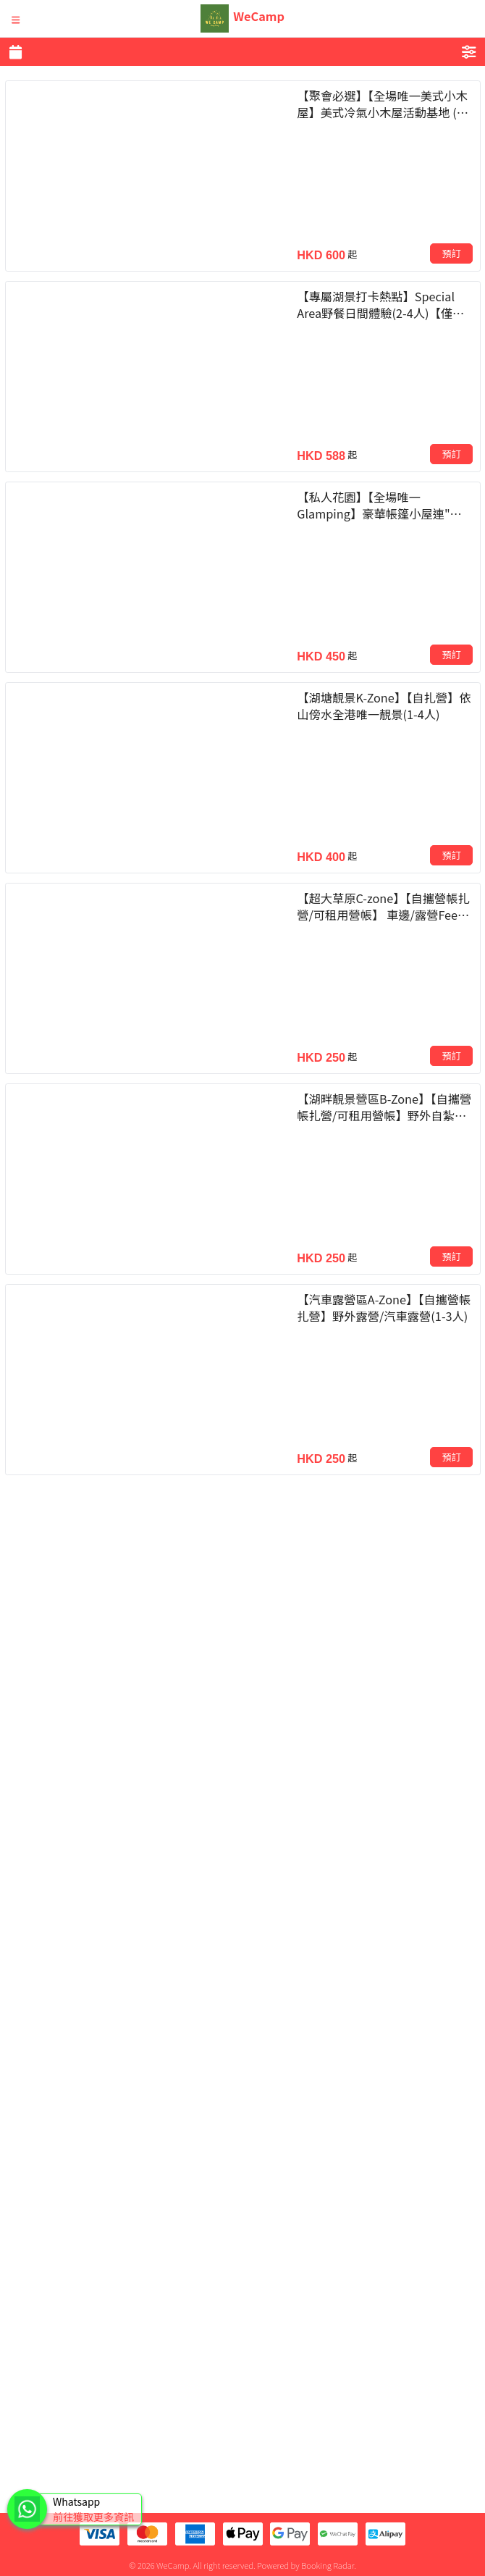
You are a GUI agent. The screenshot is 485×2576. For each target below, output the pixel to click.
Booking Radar (327, 2565)
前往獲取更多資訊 (93, 2516)
